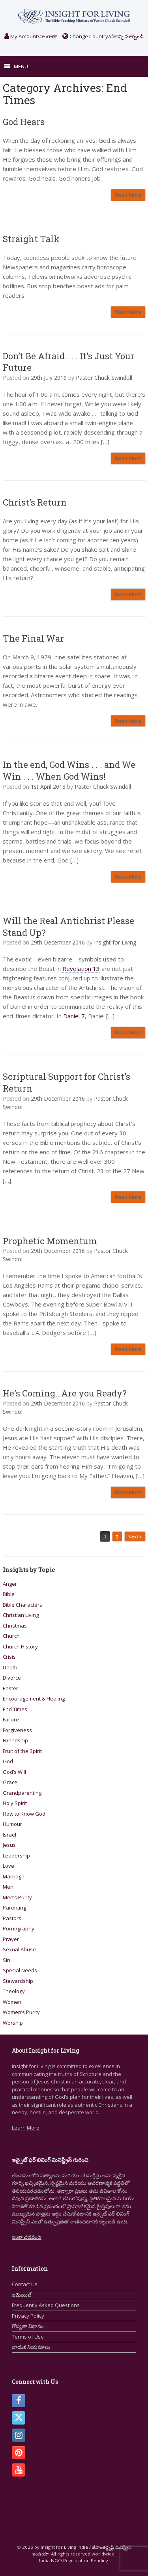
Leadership (16, 1855)
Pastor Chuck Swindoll (104, 377)
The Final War (33, 638)
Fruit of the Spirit (22, 1751)
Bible (9, 1594)
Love (8, 1865)
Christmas (15, 1625)
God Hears (24, 121)
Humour (12, 1823)
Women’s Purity (21, 2012)
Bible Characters (22, 1604)
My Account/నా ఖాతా (30, 36)
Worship (13, 2022)
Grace (10, 1782)
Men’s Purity (17, 1897)
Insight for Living (115, 942)
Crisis (9, 1656)
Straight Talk (31, 239)
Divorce (12, 1677)
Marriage (13, 1876)
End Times (15, 1709)
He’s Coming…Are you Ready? (65, 1393)
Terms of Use (28, 2336)
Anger (10, 1583)
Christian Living (21, 1614)
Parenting (14, 1907)
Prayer (11, 1939)
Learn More (25, 2127)
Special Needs (20, 1970)
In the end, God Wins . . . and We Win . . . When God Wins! (69, 770)
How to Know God (24, 1813)
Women (12, 2001)
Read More (128, 194)
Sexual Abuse (19, 1949)
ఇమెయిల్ (21, 2294)
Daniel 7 (74, 1016)
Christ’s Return (35, 502)
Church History (20, 1646)
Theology (14, 1991)
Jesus (9, 1844)
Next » (135, 1537)
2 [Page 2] (117, 1537)
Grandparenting (22, 1792)
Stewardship (18, 1980)
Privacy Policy (28, 2315)
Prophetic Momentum (50, 1241)
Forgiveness (17, 1730)
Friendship (15, 1740)
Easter (10, 1688)
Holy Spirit (15, 1803)
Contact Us (24, 2284)
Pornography (18, 1928)
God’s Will (14, 1771)
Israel (9, 1834)
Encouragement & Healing (34, 1698)
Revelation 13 (81, 969)
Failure (11, 1719)
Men (8, 1886)
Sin (6, 1960)
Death (10, 1667)
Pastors (12, 1918)
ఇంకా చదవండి (26, 2236)
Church (11, 1635)
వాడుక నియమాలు (31, 2346)
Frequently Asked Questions (46, 2305)
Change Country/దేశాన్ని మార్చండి (103, 36)
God (8, 1761)
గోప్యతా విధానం (28, 2326)
